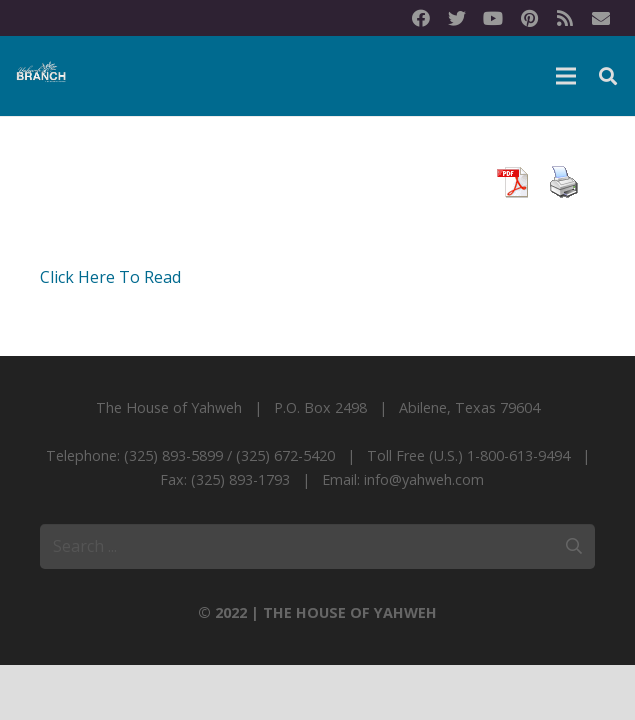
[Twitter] (457, 18)
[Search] (608, 76)
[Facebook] (421, 18)
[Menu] (566, 76)
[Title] (601, 18)
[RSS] (565, 18)
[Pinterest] (529, 18)
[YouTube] (493, 18)
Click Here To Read (110, 277)
